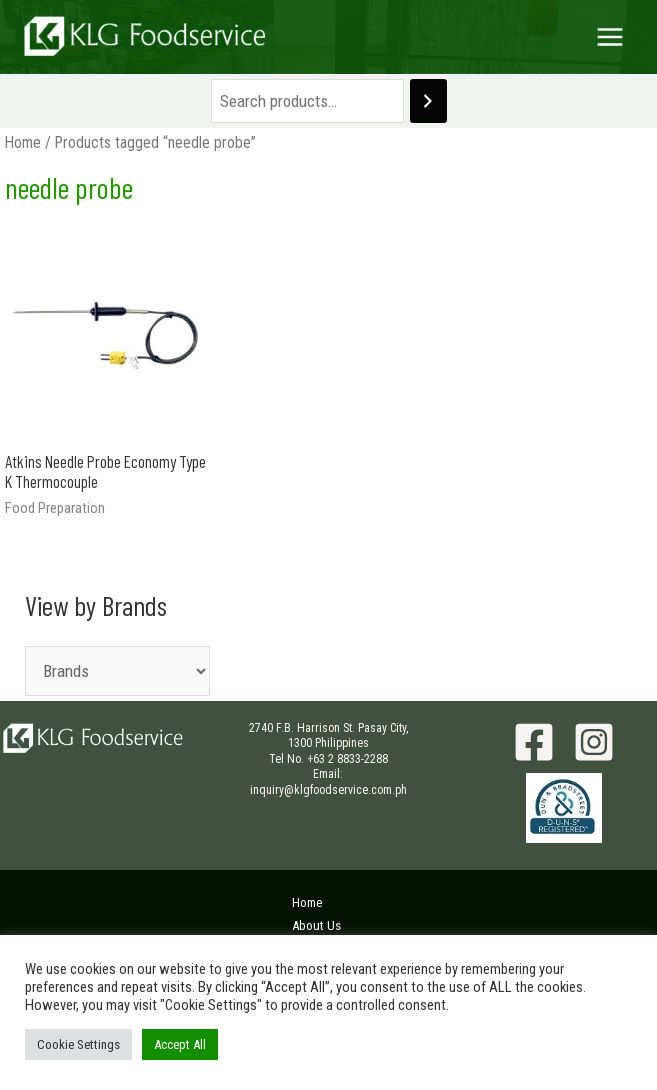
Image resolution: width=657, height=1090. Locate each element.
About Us (316, 925)
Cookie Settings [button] (78, 1044)
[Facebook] (534, 742)
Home (23, 142)
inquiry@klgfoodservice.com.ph (328, 790)
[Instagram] (594, 742)
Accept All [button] (180, 1044)
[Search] (428, 101)
